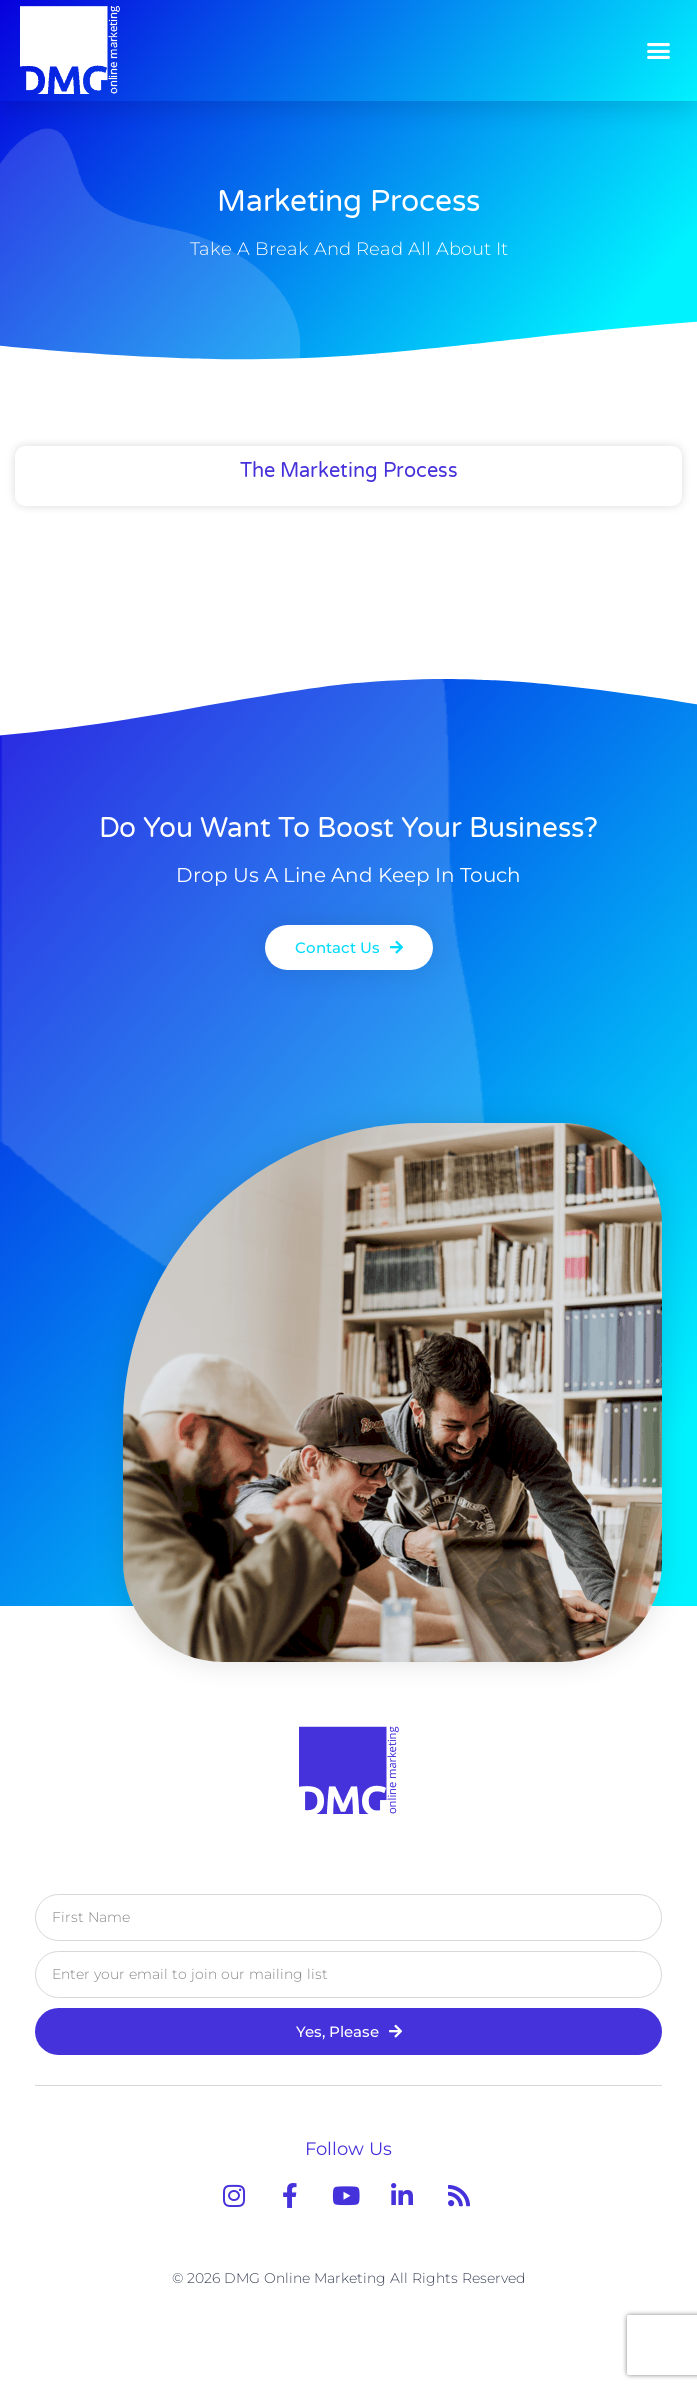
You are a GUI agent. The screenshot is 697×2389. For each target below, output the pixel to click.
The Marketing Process (349, 471)
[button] (659, 50)
